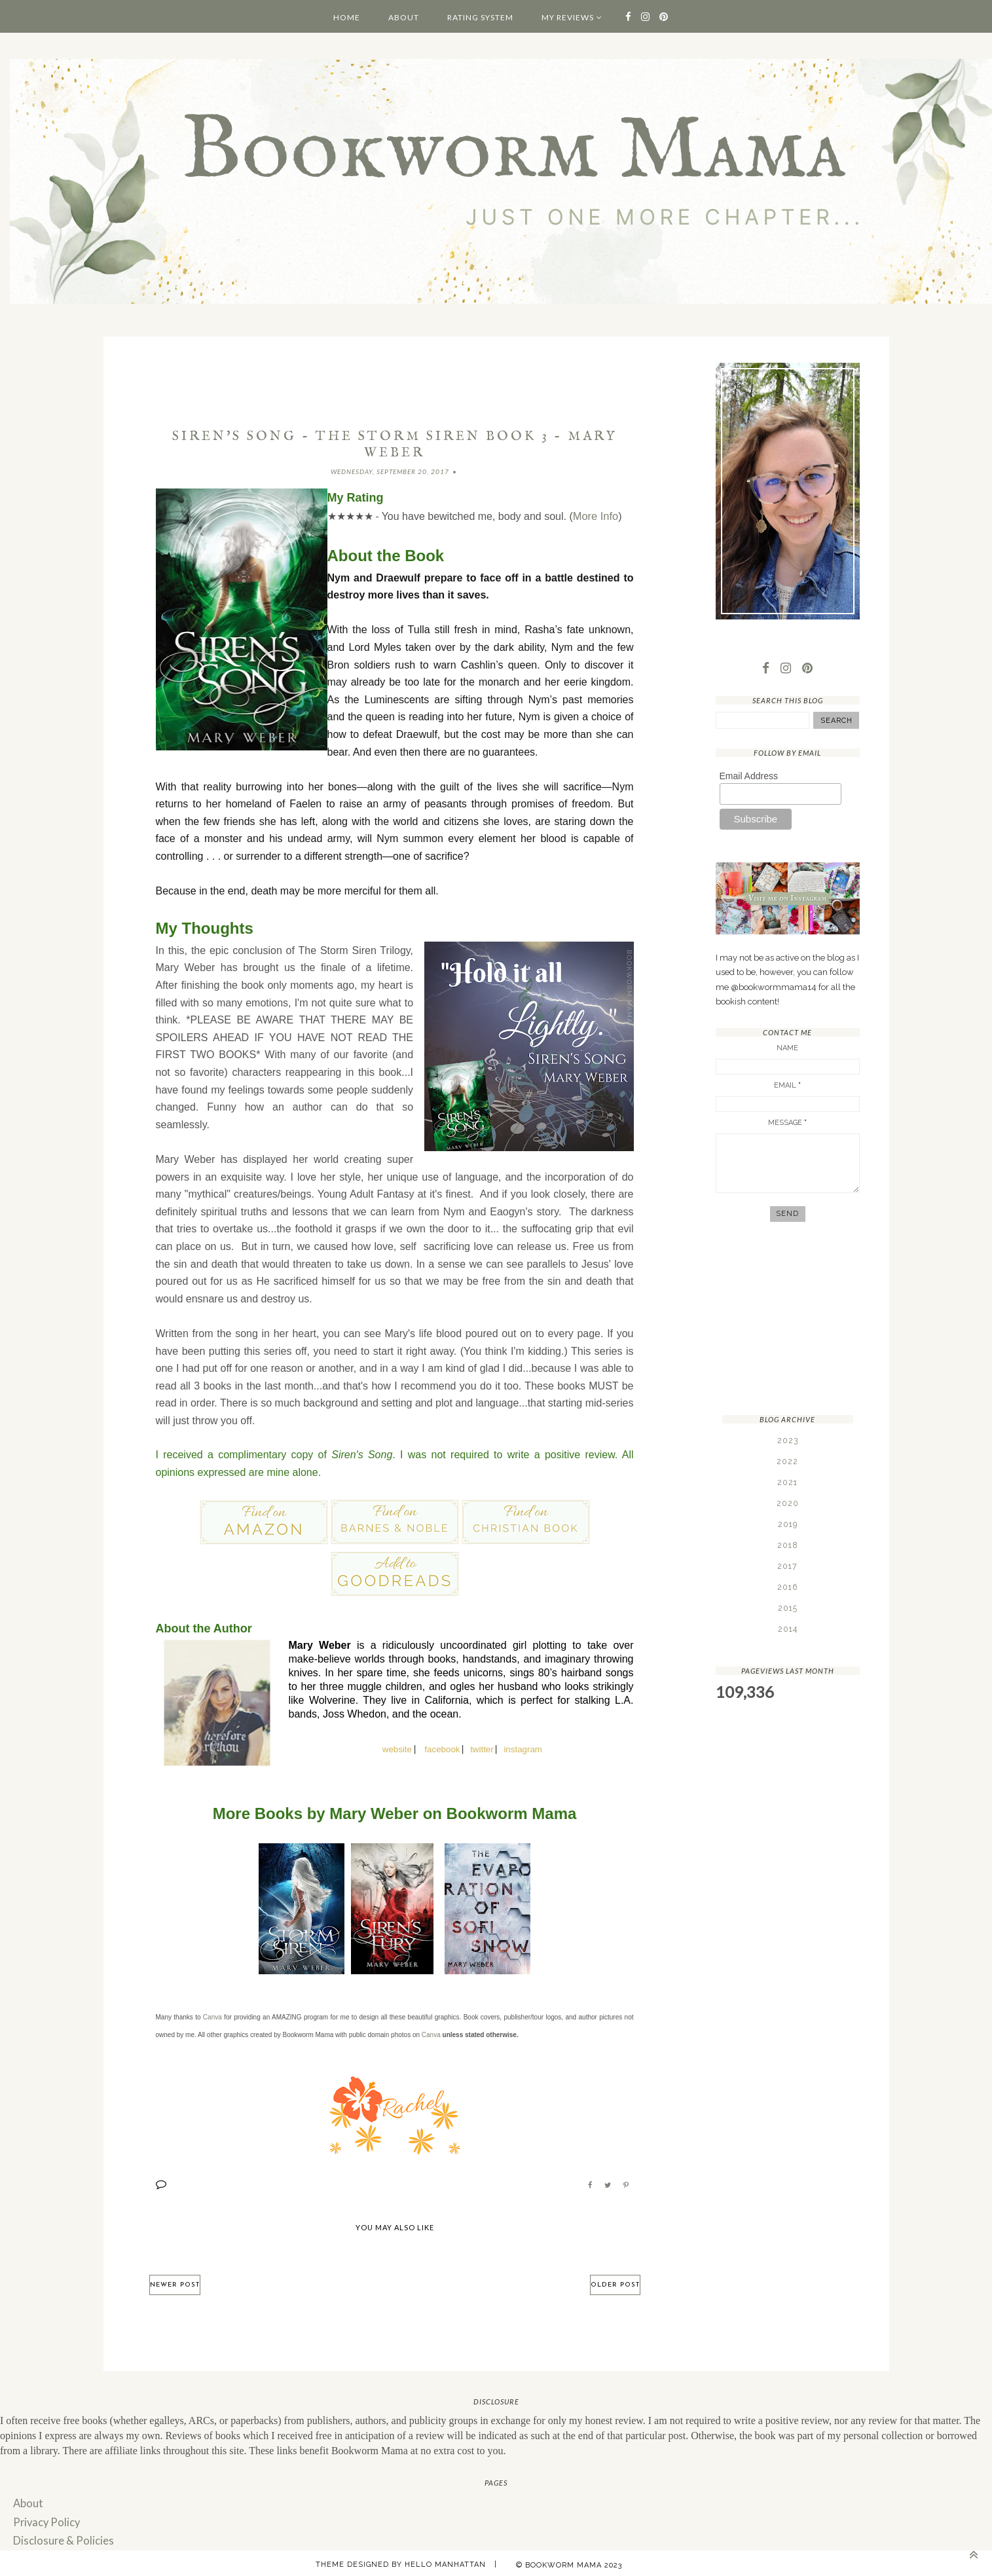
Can (427, 2033)
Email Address (749, 776)
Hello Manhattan (445, 2560)
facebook (442, 1748)
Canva (212, 2016)
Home (346, 17)
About (403, 17)
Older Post (615, 2283)
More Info (595, 516)
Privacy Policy (45, 2519)
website (397, 1748)
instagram (523, 1748)
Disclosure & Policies (60, 2537)
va (437, 2033)
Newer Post (175, 2283)
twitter (482, 1748)
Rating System (480, 17)
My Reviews (568, 17)
